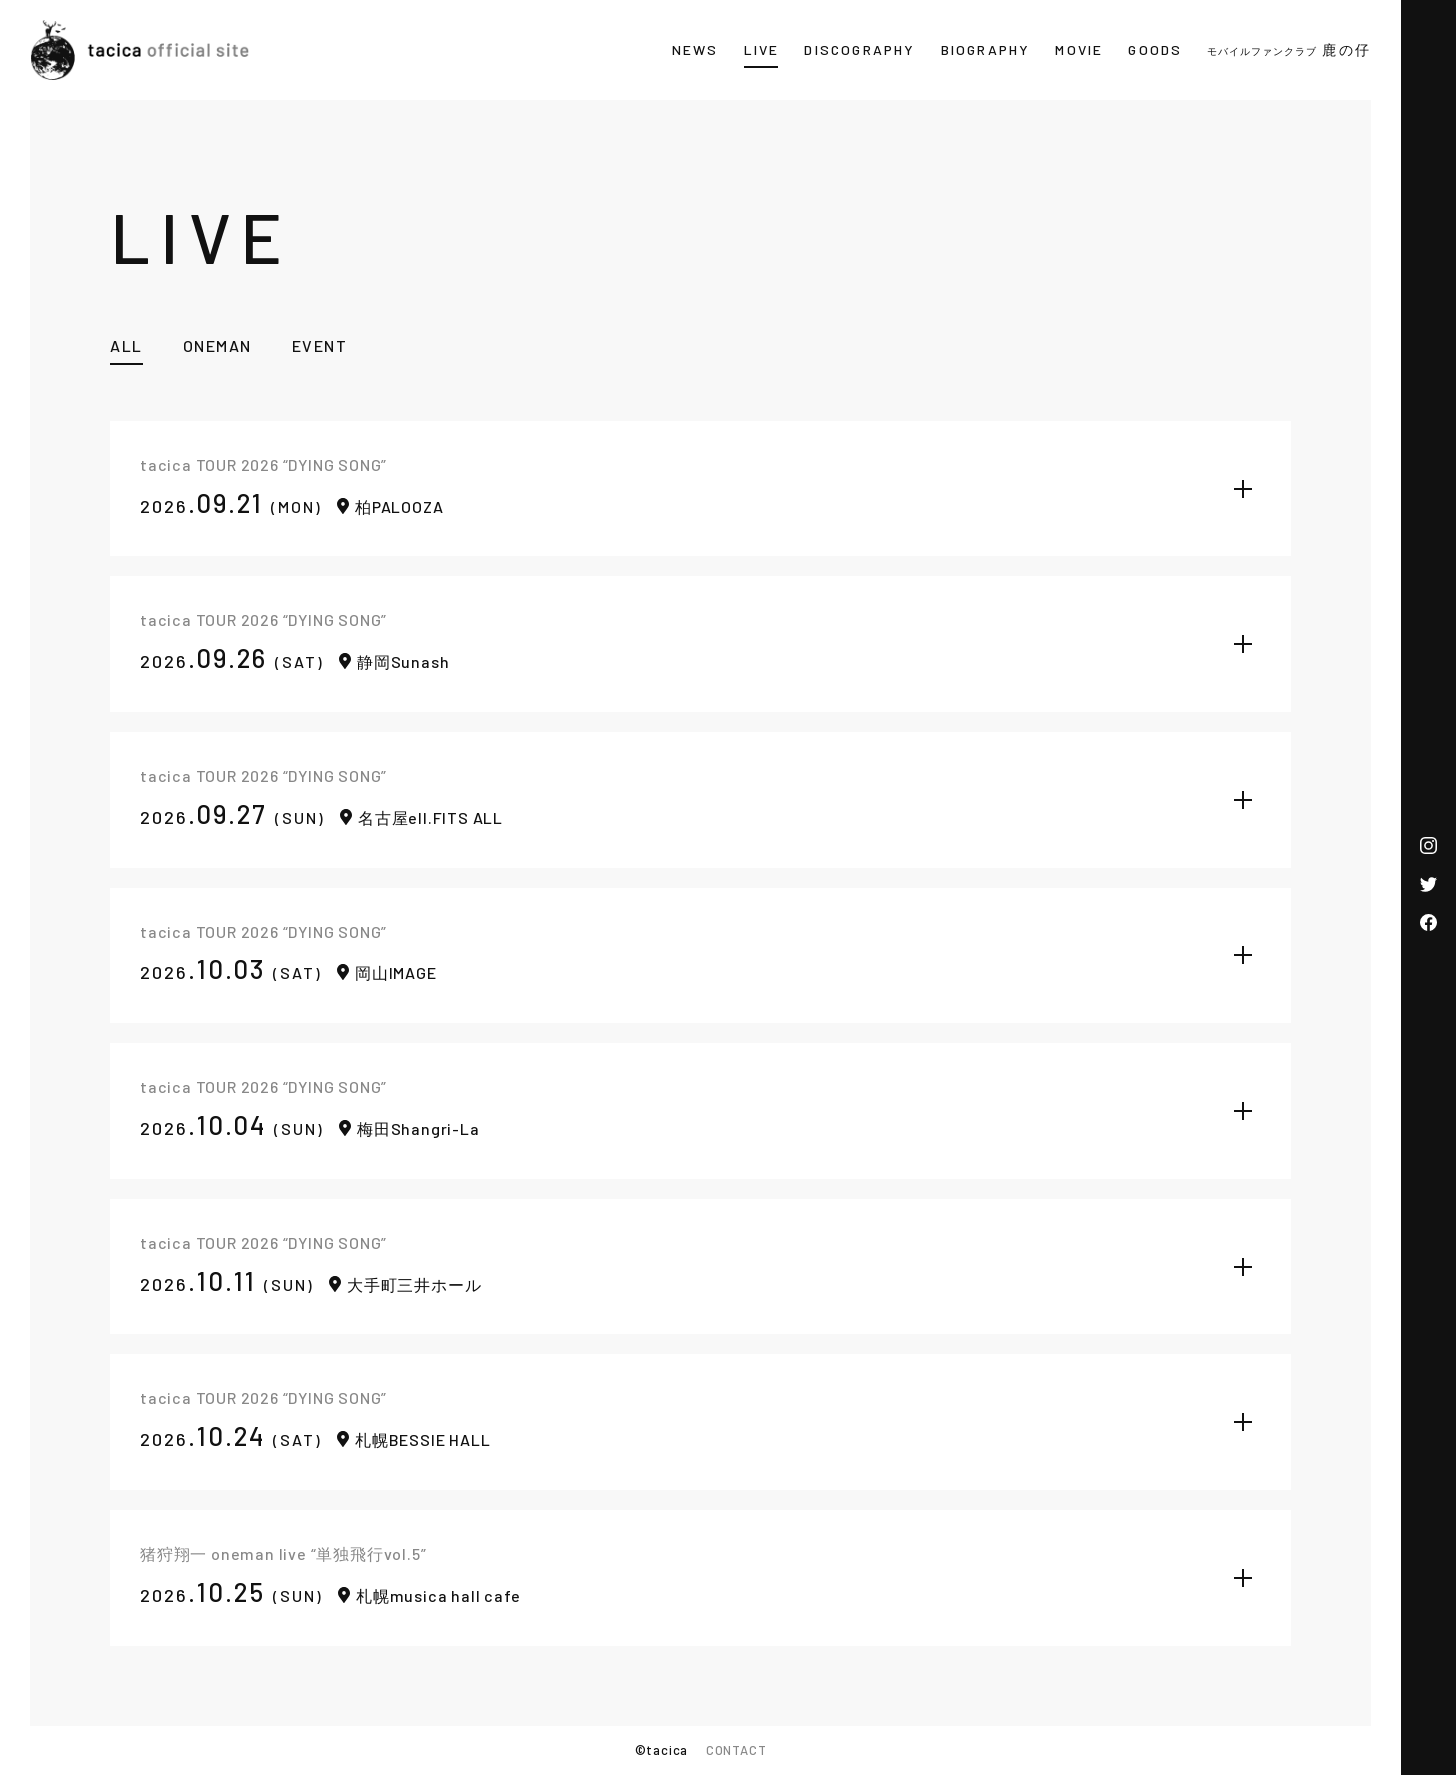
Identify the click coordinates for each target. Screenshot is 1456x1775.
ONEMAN (217, 345)
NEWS (695, 49)
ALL (126, 345)
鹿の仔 (1289, 49)
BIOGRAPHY (986, 49)
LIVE (762, 49)
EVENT (320, 345)
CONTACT (736, 1750)
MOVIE (1079, 49)
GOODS (1155, 49)
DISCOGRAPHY (859, 49)
